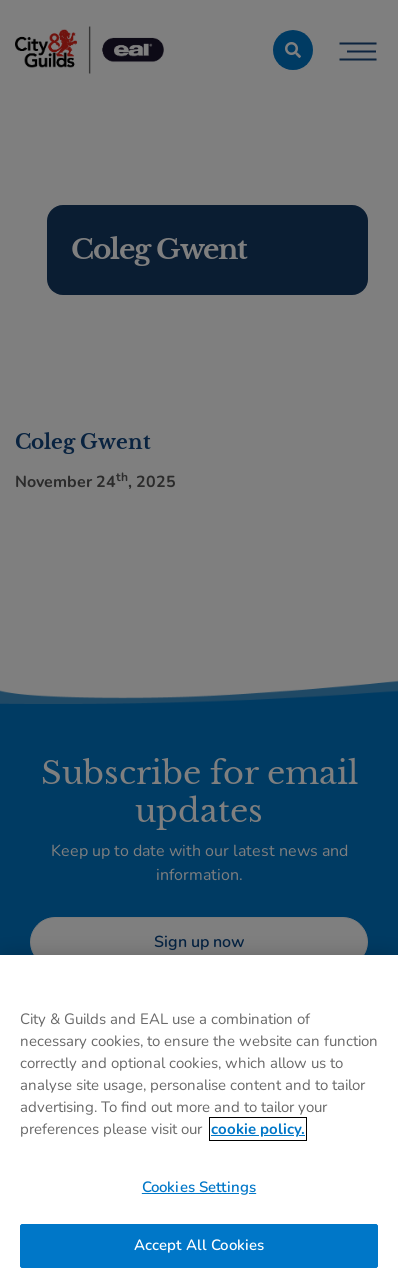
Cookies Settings (199, 1187)
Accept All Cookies (199, 1245)
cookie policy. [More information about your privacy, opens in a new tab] (258, 1129)
